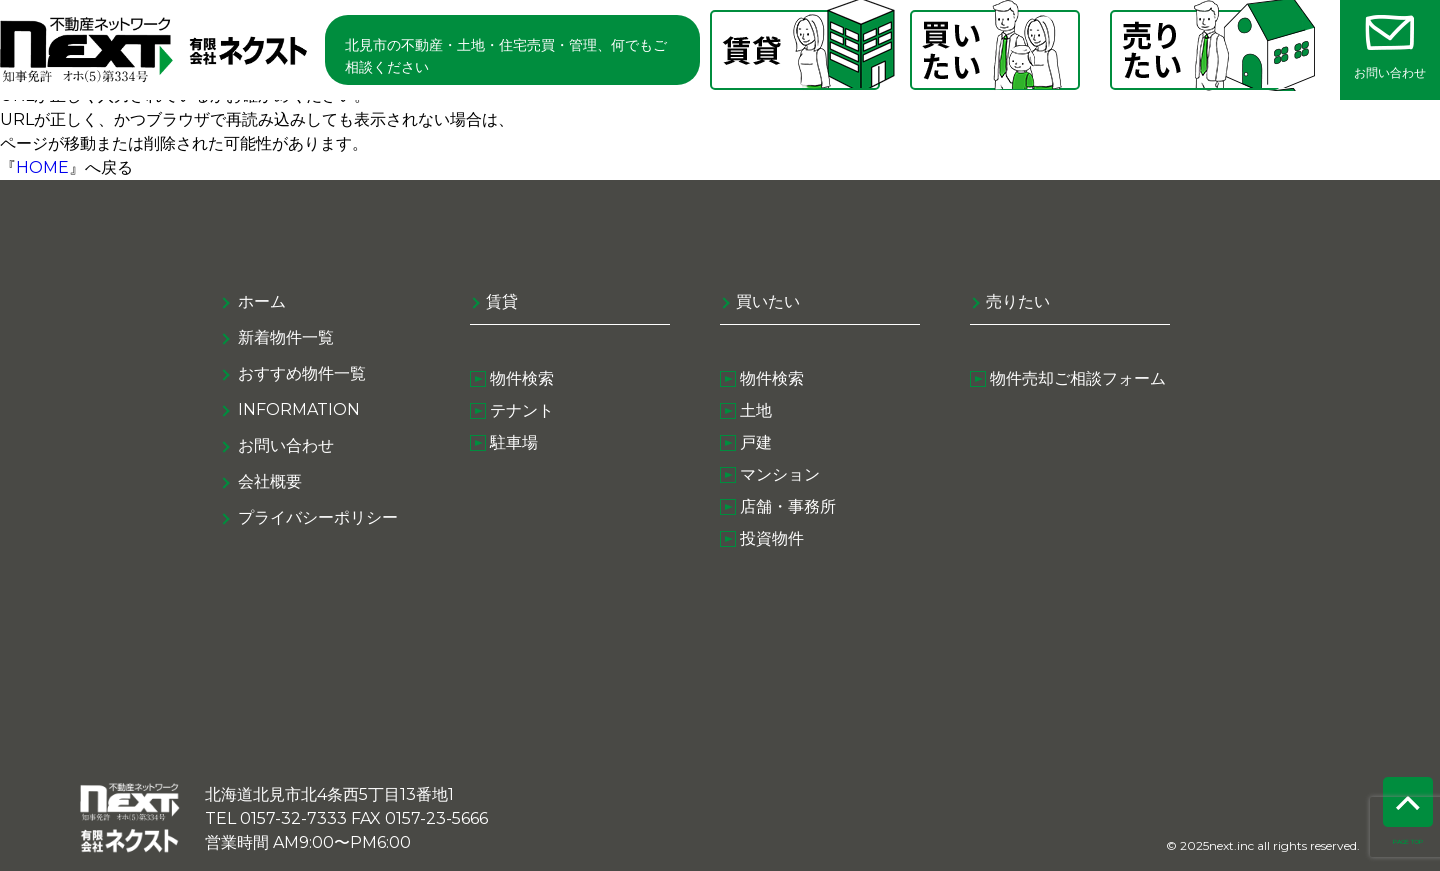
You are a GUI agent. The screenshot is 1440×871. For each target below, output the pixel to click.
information (299, 409)
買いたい (768, 301)
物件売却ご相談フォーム (1078, 378)
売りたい (1018, 301)
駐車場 (514, 442)
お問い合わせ (286, 445)
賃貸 (502, 301)
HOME (42, 167)
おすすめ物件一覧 (302, 373)
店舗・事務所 (788, 506)
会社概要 (270, 481)
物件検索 (522, 378)
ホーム (262, 301)
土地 (756, 410)
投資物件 (772, 538)
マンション (780, 474)
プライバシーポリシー (318, 517)
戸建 (756, 442)
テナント (522, 410)
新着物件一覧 (286, 337)
